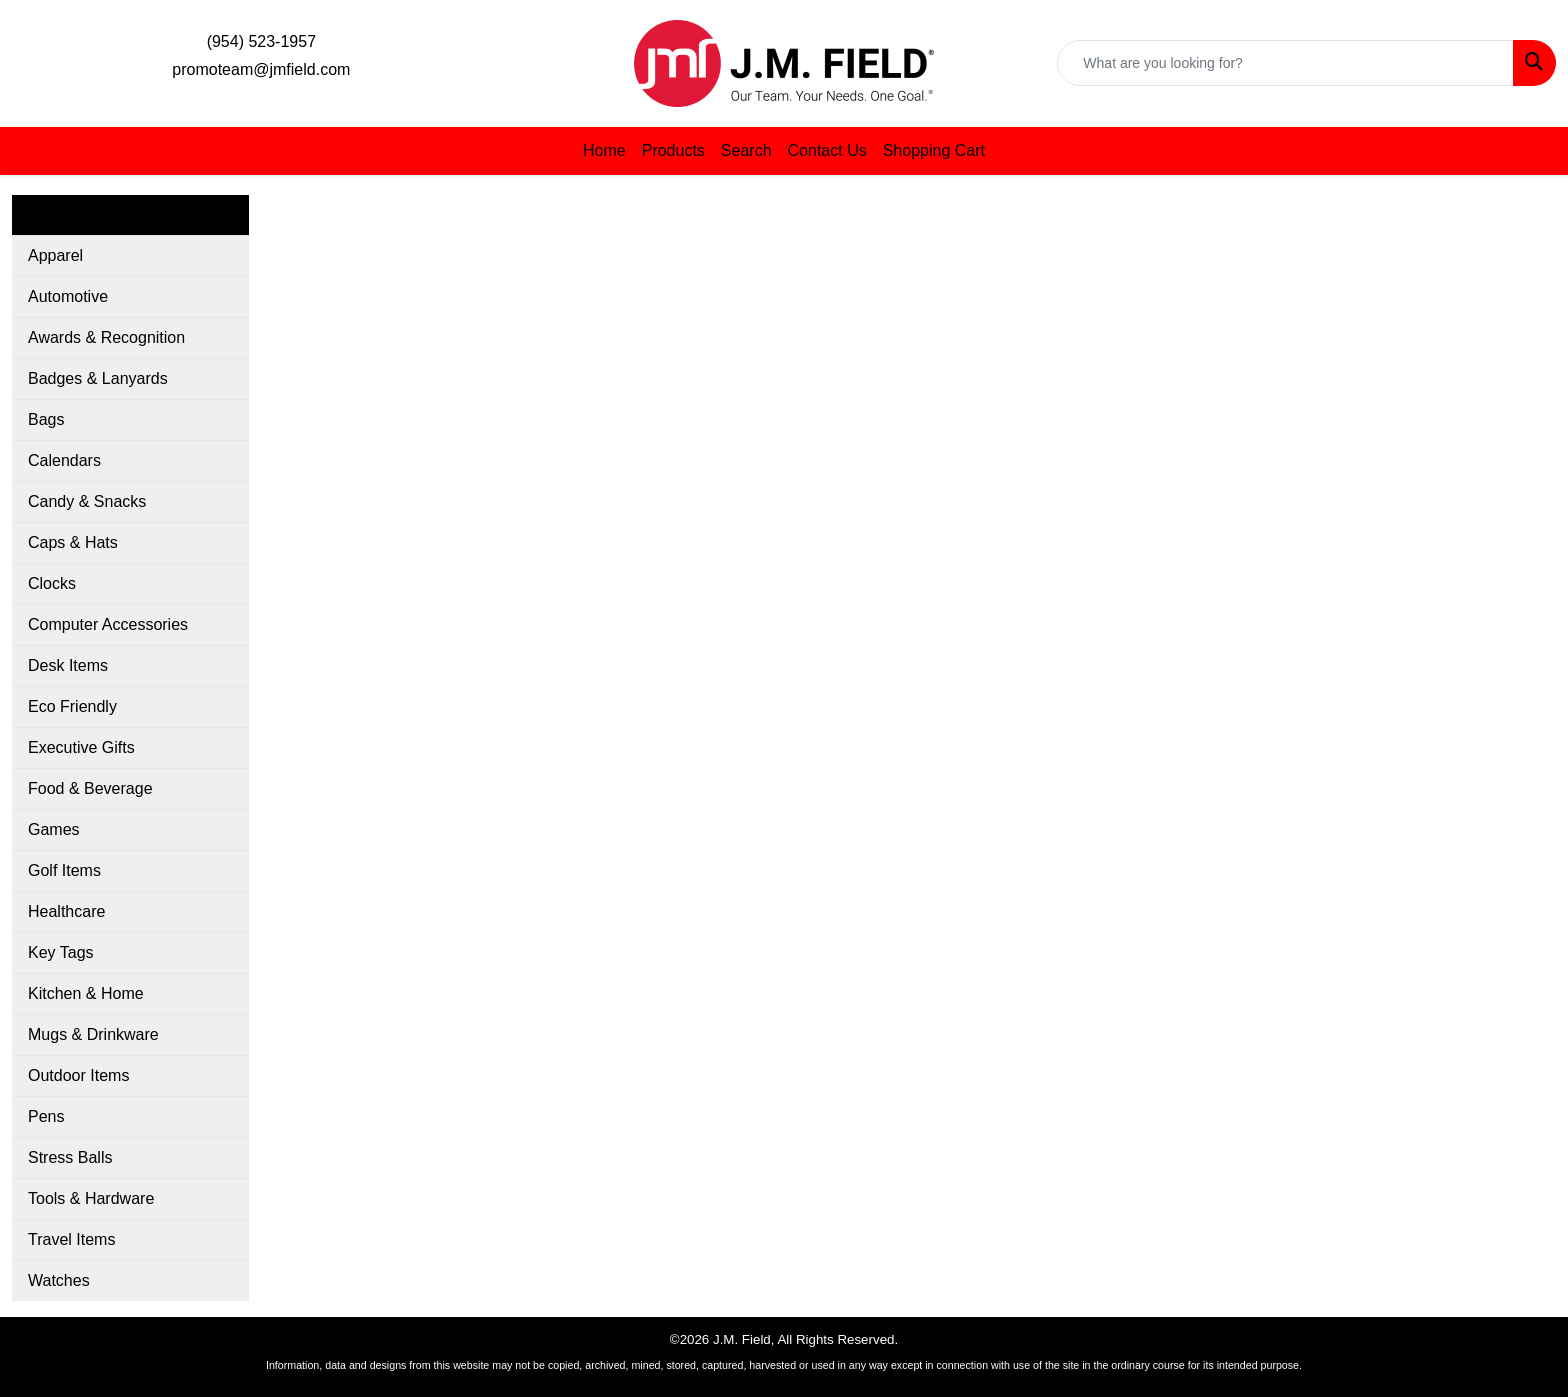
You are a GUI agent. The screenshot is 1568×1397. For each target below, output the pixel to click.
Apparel (55, 255)
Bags (46, 419)
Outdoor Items (78, 1075)
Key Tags (61, 952)
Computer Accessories (108, 624)
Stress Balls (70, 1157)
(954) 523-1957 (261, 41)
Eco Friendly (72, 706)
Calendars (64, 460)
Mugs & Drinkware (93, 1034)
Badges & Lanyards (98, 378)
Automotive (68, 296)
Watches (59, 1280)
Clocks (52, 583)
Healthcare (66, 911)
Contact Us (827, 150)
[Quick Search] (1285, 63)
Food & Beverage (90, 788)
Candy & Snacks (87, 501)
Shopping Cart (934, 150)
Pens (46, 1116)
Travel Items (71, 1239)
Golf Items (64, 870)
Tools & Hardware (91, 1198)
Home (604, 150)
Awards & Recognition (106, 337)
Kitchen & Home (86, 993)
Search (746, 150)
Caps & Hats (73, 542)
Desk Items (68, 665)
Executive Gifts (81, 747)
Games (54, 829)
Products (673, 150)
